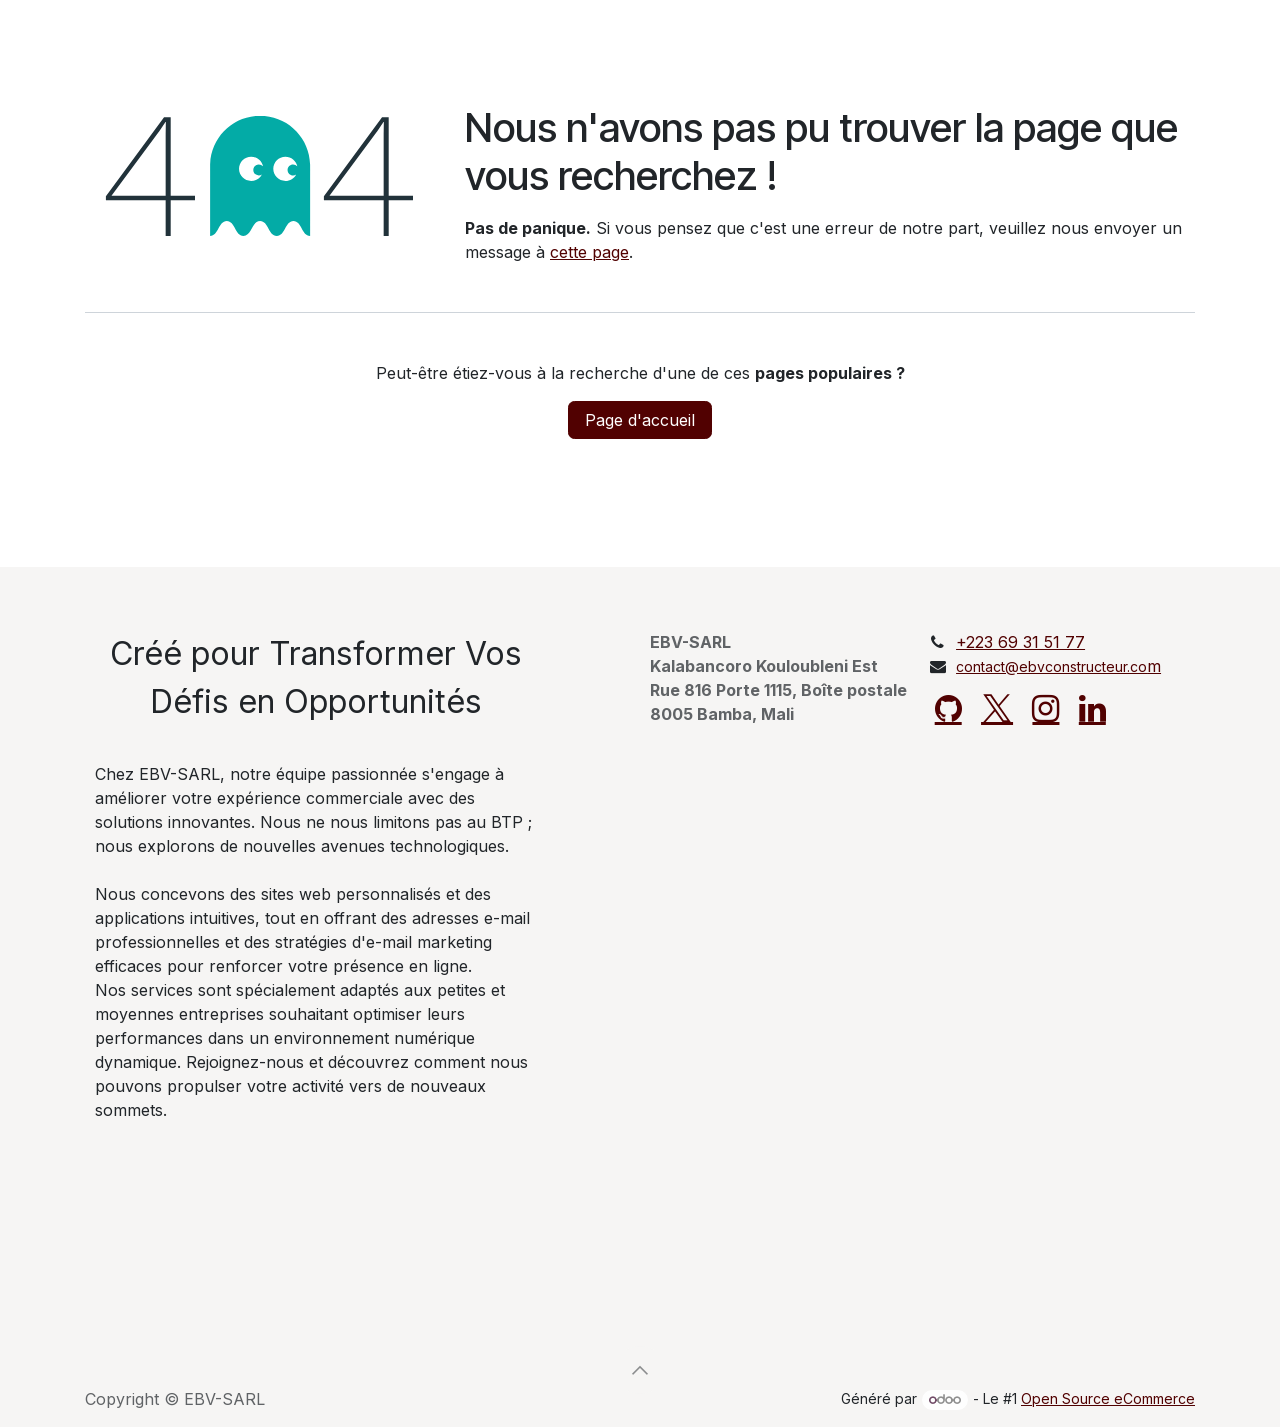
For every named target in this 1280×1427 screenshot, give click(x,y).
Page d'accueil (640, 420)
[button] (640, 1370)
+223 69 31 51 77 (1020, 642)
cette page (589, 252)
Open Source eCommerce (1108, 1398)
